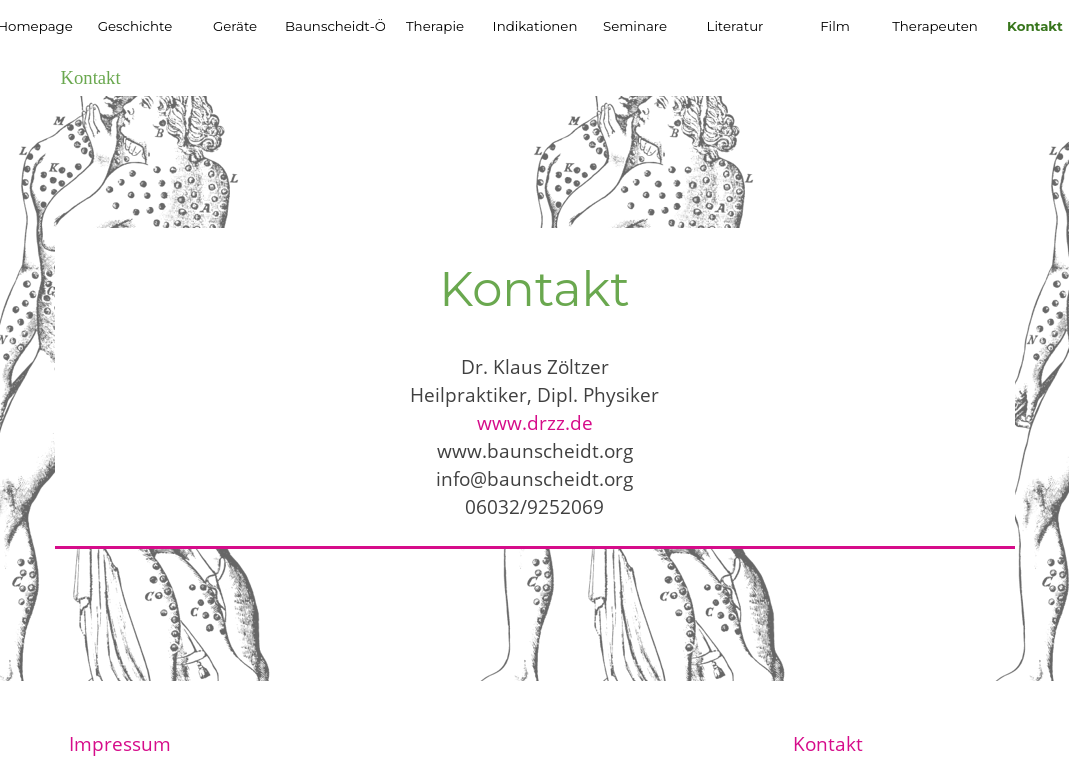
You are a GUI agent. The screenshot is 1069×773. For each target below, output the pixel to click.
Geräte (235, 26)
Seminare (635, 26)
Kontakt (828, 743)
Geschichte (135, 26)
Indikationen (535, 26)
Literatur (735, 26)
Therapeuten (935, 26)
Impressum (120, 743)
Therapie (435, 26)
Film (835, 26)
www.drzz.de (535, 422)
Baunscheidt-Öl (337, 26)
